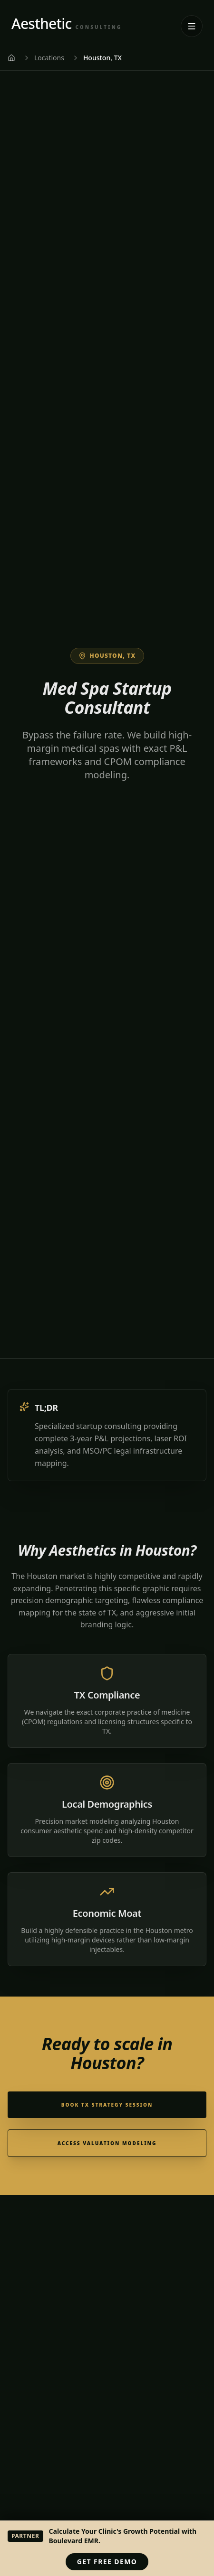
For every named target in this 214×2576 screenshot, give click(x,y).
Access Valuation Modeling (107, 2143)
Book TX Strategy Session (107, 2104)
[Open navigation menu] (192, 26)
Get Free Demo (107, 2561)
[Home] (11, 58)
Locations (49, 57)
